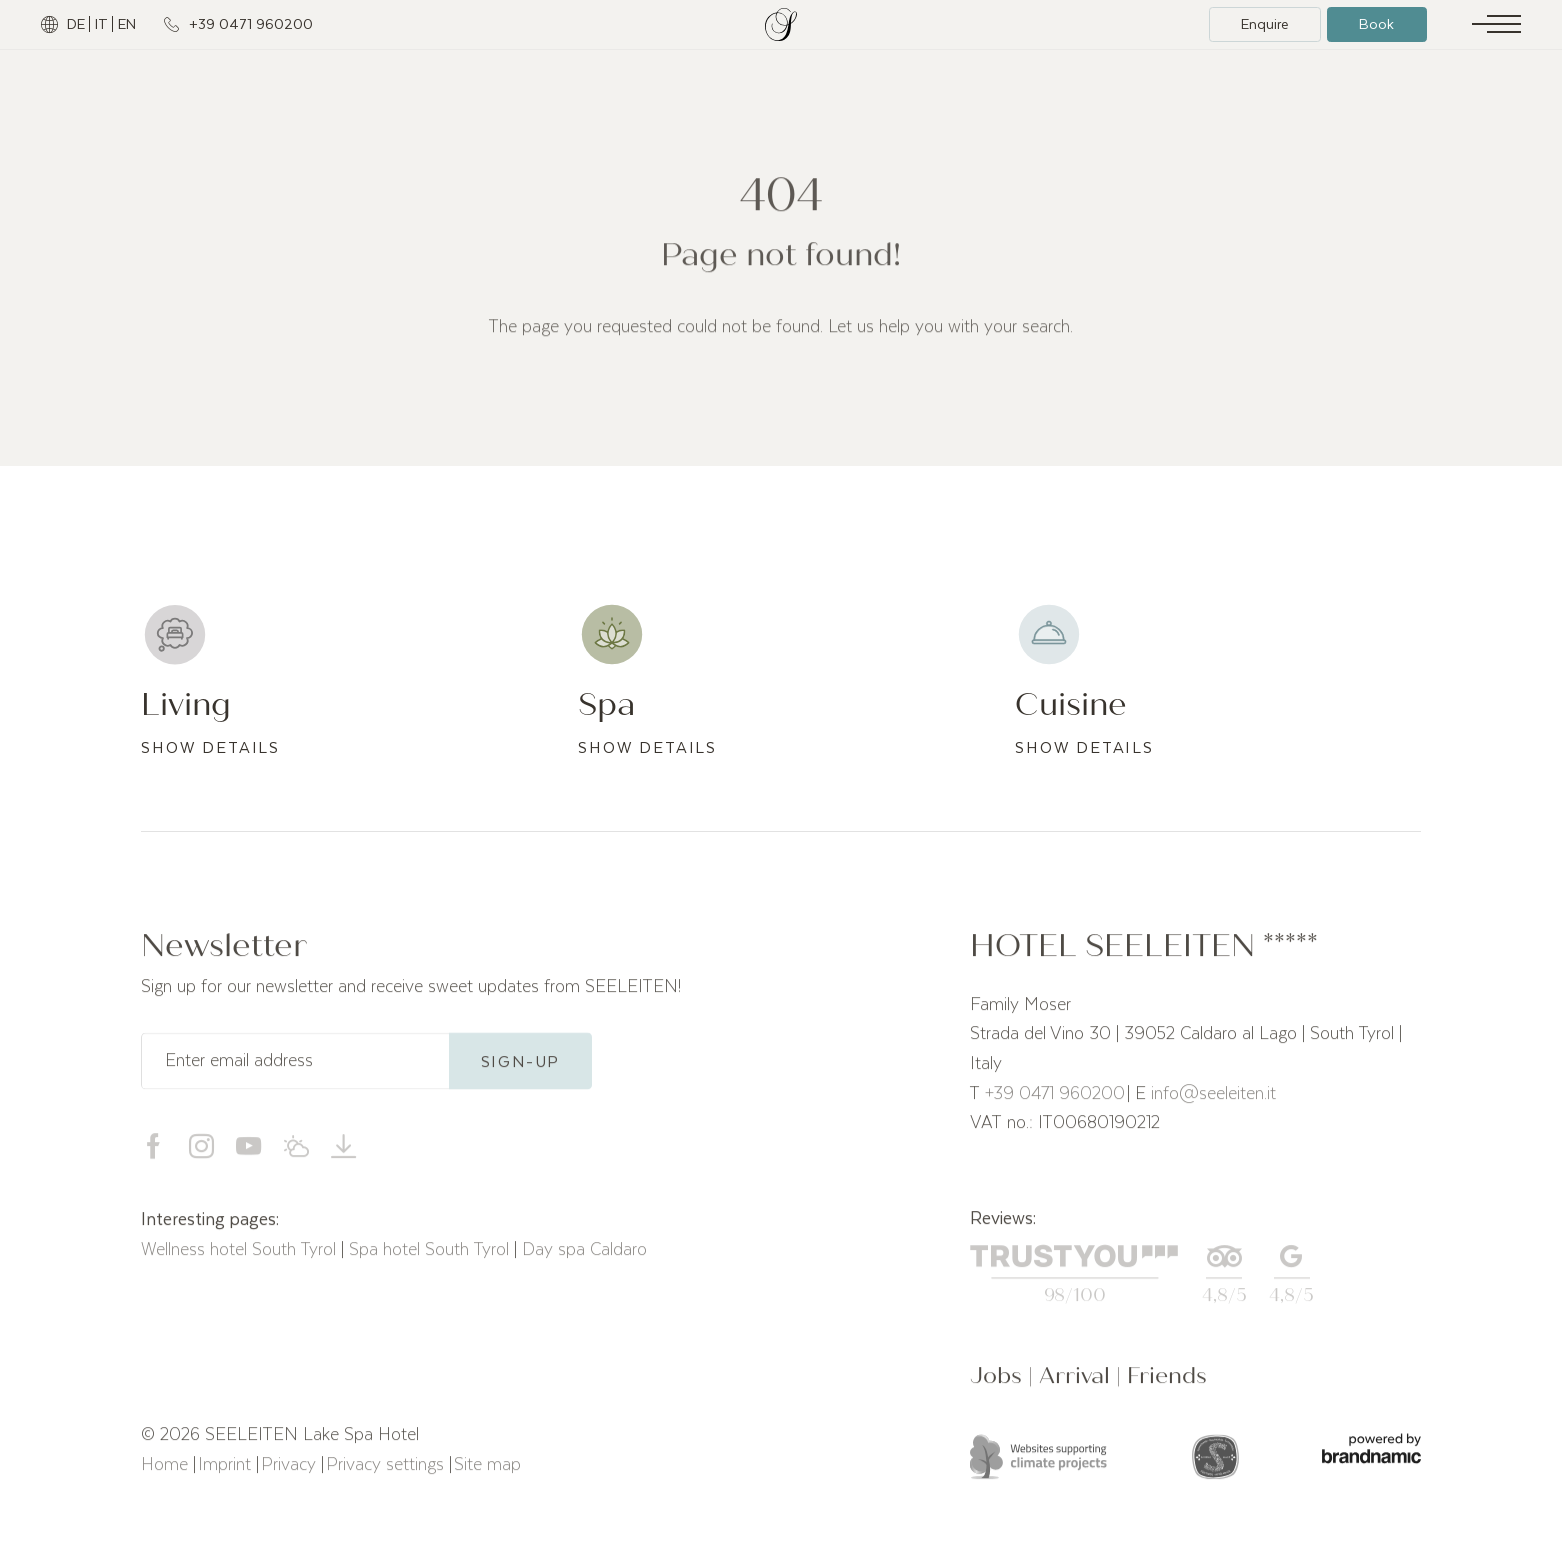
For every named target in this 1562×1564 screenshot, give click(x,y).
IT (101, 23)
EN (127, 23)
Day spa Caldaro (584, 1257)
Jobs (999, 1385)
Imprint (227, 1472)
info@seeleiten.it (1213, 1101)
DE (76, 23)
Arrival (1077, 1385)
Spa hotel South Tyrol (431, 1257)
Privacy (291, 1472)
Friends (1167, 1385)
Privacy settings (387, 1472)
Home (167, 1472)
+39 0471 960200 (1055, 1101)
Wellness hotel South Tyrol (241, 1257)
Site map (487, 1472)
